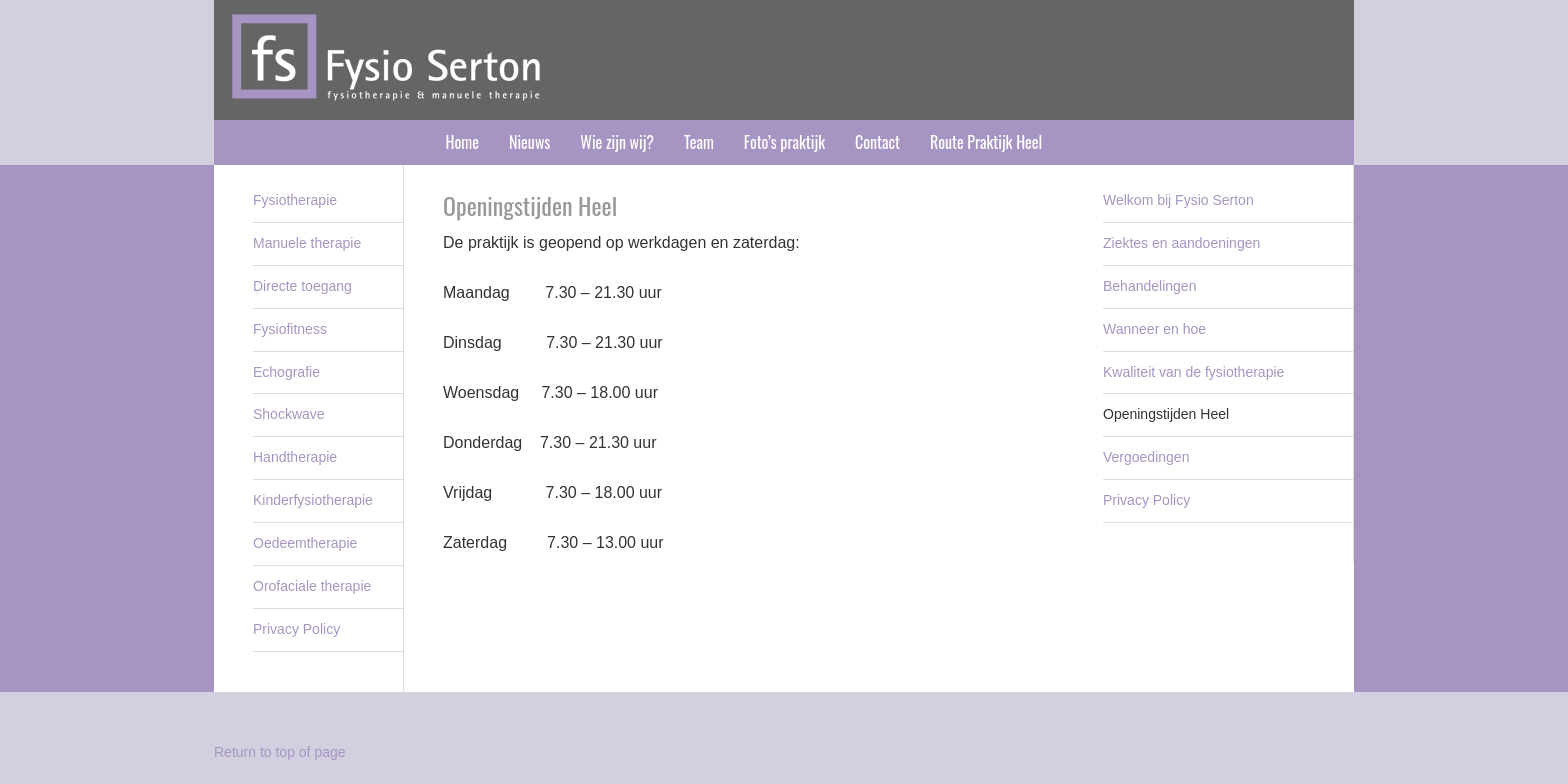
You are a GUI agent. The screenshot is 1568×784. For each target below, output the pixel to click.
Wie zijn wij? (617, 142)
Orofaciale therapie (312, 586)
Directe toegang (302, 286)
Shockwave (289, 414)
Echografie (286, 372)
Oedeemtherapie (305, 543)
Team (699, 142)
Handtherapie (295, 457)
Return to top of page (280, 752)
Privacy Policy (1146, 500)
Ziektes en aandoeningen (1181, 243)
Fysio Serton (784, 60)
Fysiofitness (290, 329)
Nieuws (529, 142)
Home (462, 142)
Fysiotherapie (295, 200)
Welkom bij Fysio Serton (1178, 200)
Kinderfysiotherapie (313, 500)
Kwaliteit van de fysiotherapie (1193, 372)
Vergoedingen (1146, 457)
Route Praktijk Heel (986, 142)
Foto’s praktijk (784, 142)
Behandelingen (1149, 286)
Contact (877, 142)
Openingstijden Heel (1166, 414)
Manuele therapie (307, 243)
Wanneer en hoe (1154, 329)
